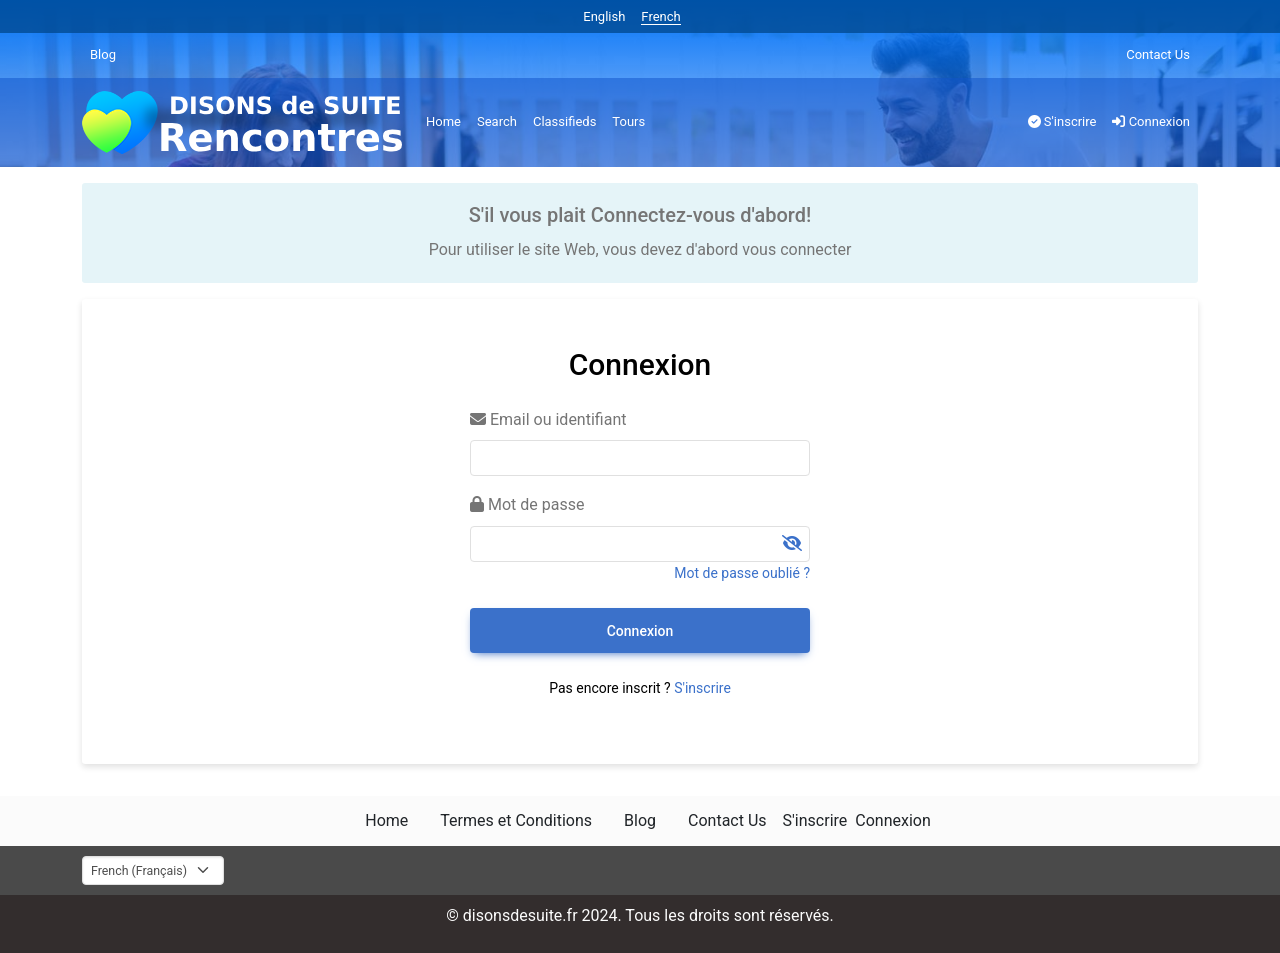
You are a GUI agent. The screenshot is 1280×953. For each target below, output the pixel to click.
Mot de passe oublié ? (742, 573)
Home (443, 121)
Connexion (1151, 121)
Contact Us (1158, 54)
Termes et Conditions (516, 820)
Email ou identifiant (548, 419)
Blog (103, 54)
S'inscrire (1062, 121)
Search (497, 121)
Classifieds (564, 121)
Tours (628, 121)
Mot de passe (527, 504)
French (660, 16)
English (604, 16)
